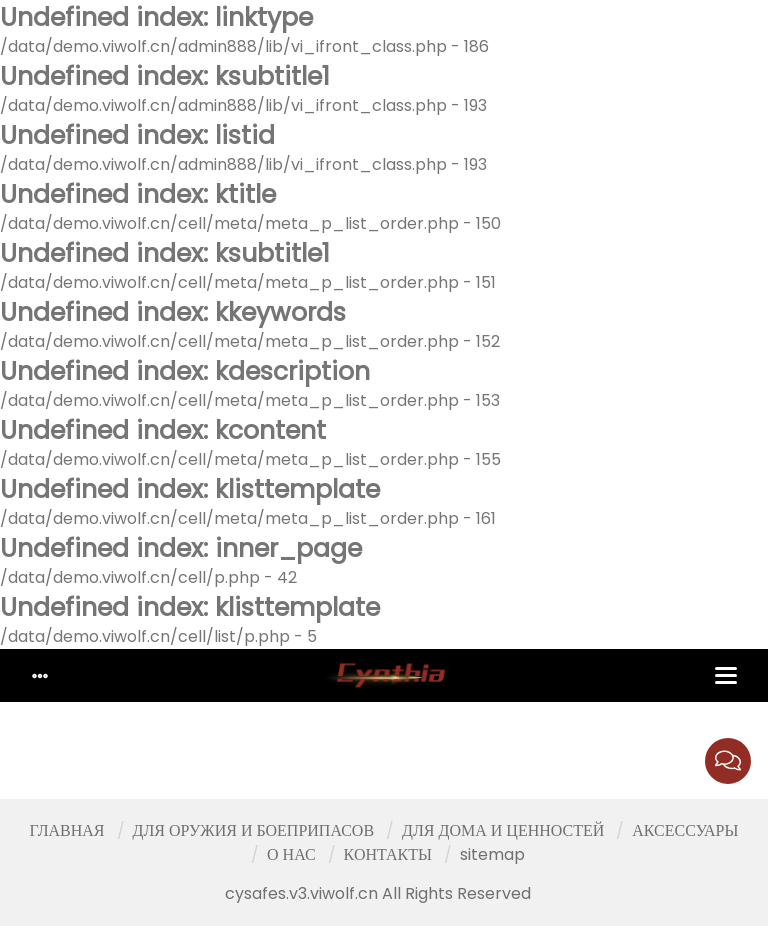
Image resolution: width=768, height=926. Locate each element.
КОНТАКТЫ (388, 854)
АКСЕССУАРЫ (685, 830)
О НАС (291, 854)
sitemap (492, 854)
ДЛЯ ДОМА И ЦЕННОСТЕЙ (503, 830)
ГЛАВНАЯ (67, 830)
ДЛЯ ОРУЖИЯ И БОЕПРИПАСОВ (254, 830)
